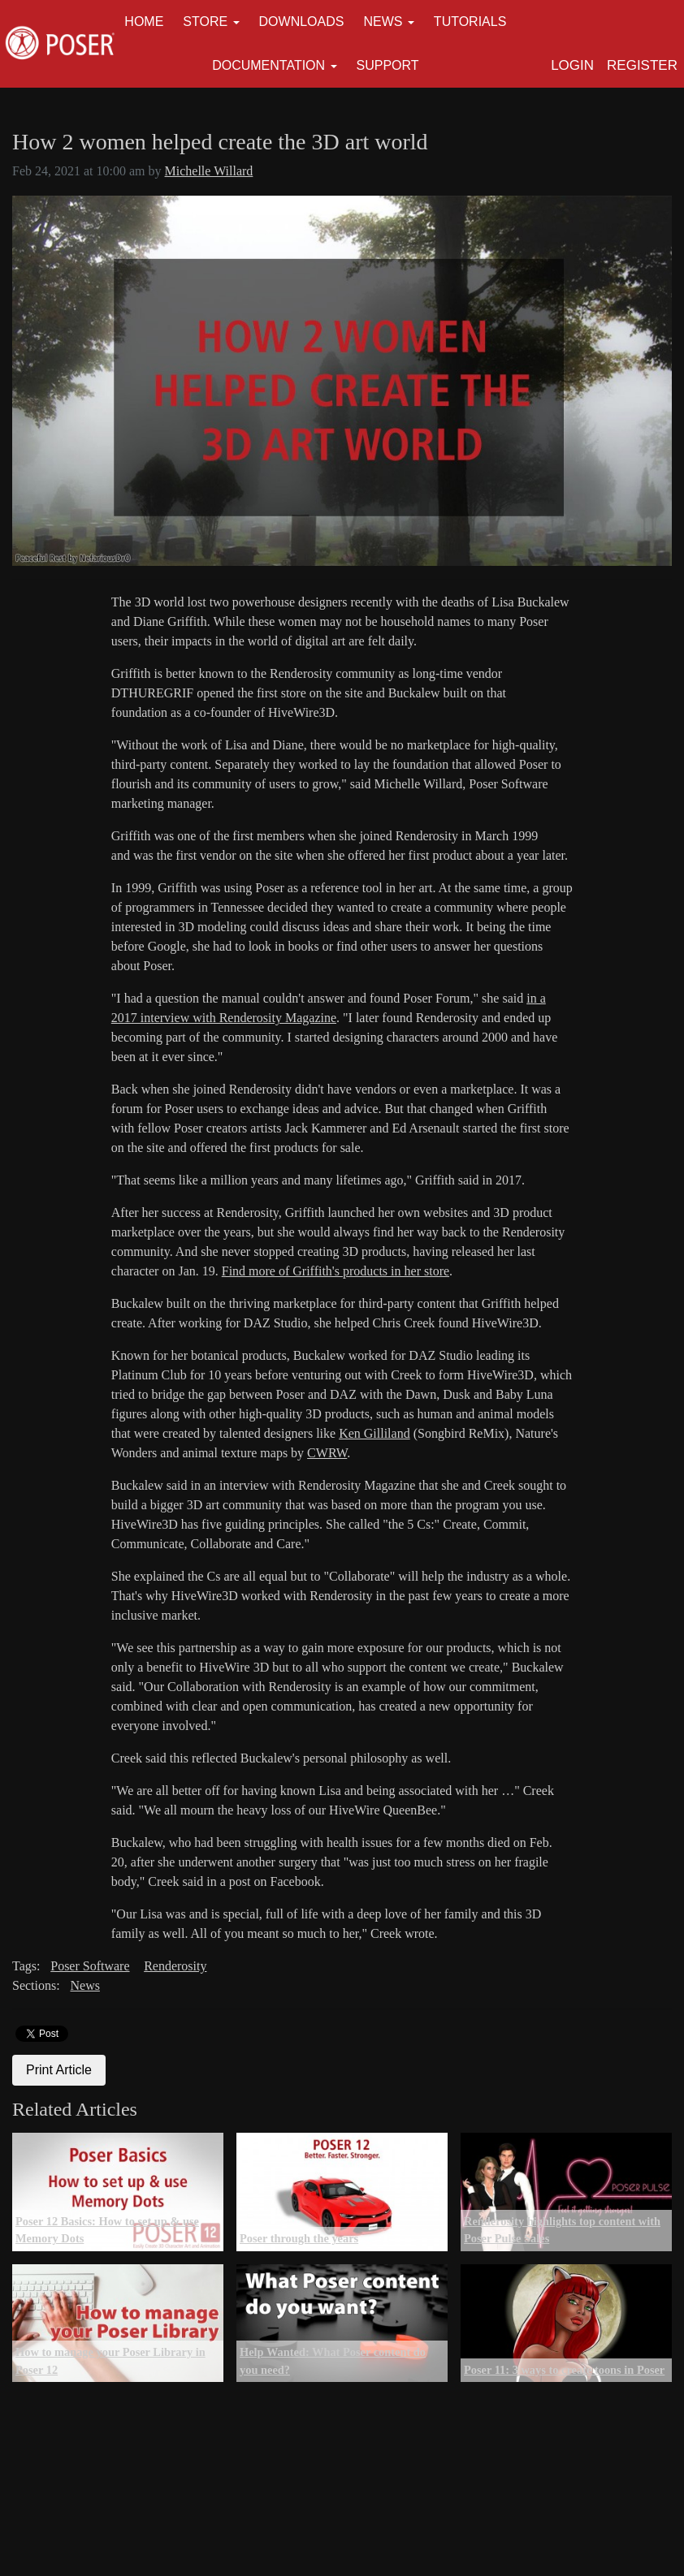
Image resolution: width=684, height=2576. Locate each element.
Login (572, 65)
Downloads (301, 21)
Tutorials (470, 21)
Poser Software (89, 1966)
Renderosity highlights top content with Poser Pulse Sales (562, 2230)
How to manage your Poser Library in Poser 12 (110, 2360)
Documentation (268, 65)
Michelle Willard (209, 171)
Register (642, 65)
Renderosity (175, 1966)
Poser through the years (299, 2238)
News (382, 21)
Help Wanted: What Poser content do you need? (333, 2360)
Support (388, 65)
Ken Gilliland (374, 1433)
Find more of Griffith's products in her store (335, 1271)
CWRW (327, 1453)
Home (143, 21)
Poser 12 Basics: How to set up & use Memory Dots (107, 2230)
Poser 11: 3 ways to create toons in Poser (564, 2369)
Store (205, 21)
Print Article (59, 2070)
